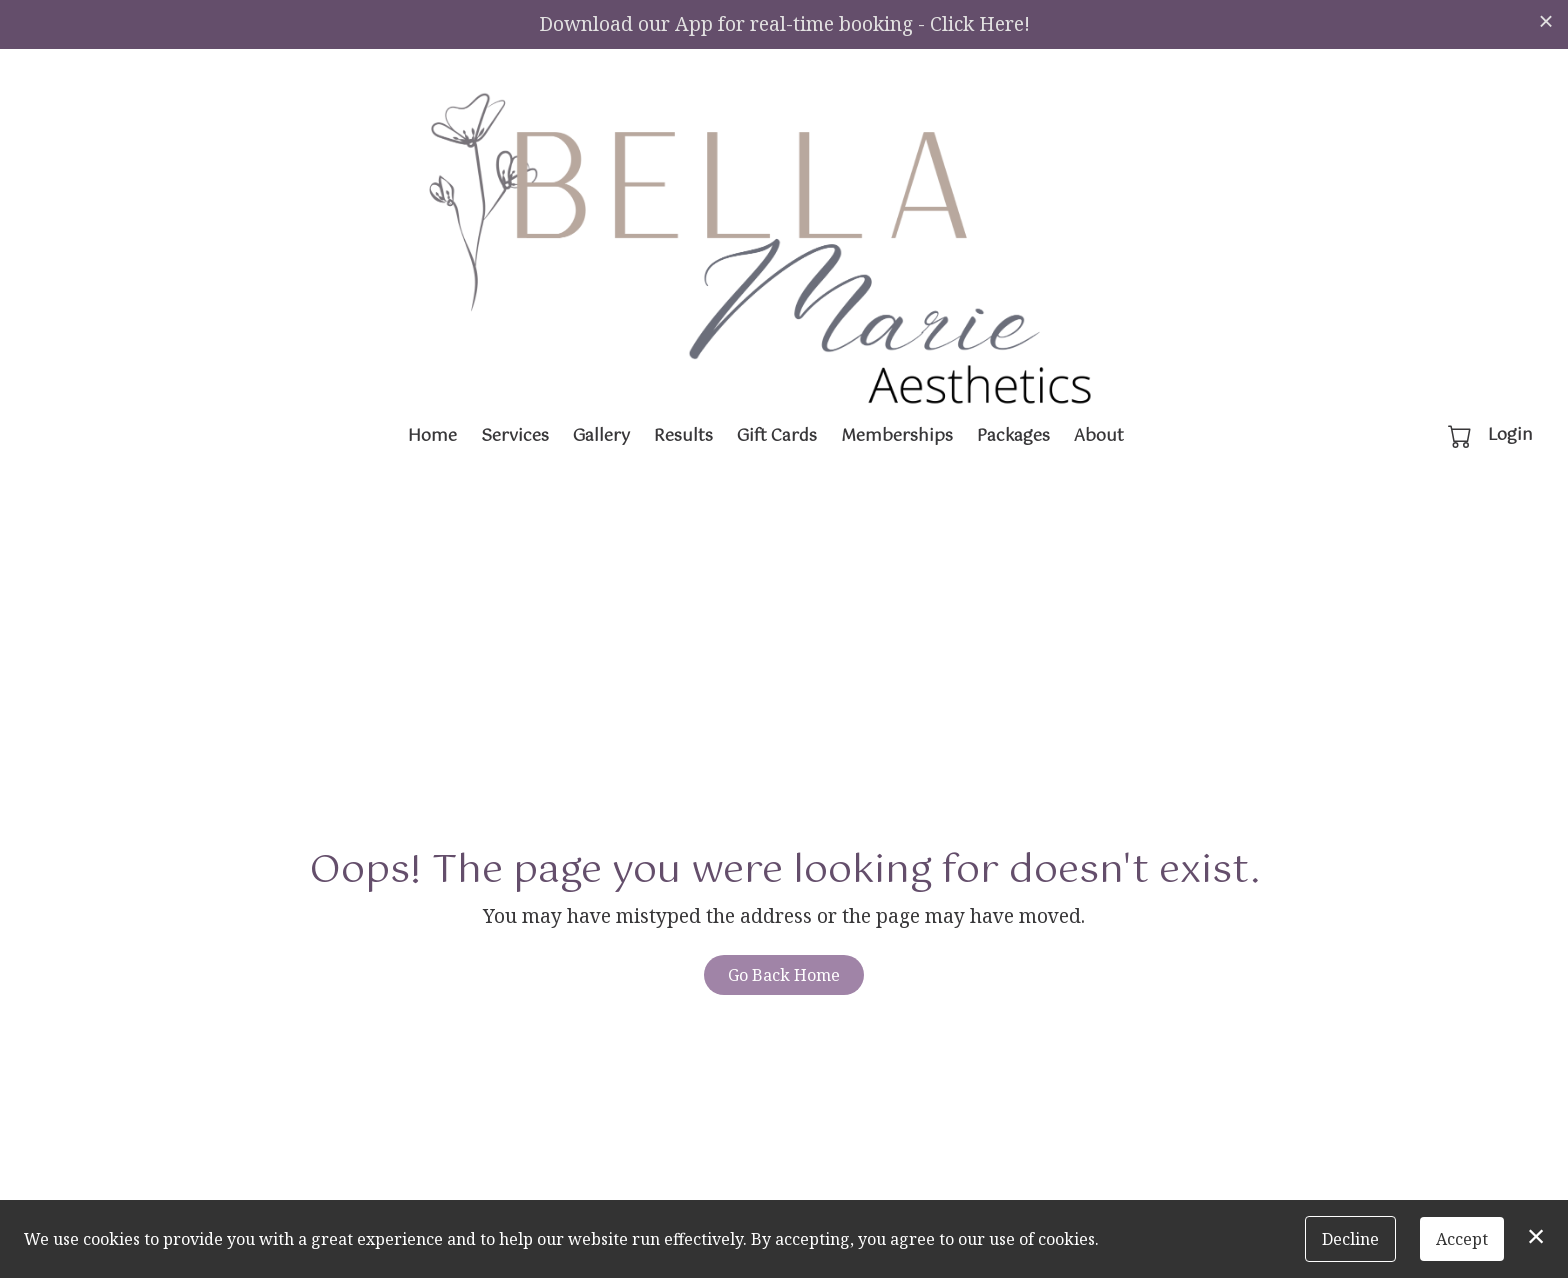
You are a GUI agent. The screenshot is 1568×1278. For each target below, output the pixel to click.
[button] (1461, 436)
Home (432, 436)
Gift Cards (777, 436)
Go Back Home (784, 975)
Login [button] (1510, 436)
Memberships (897, 436)
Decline (1350, 1239)
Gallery (601, 436)
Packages (1013, 436)
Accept (1462, 1239)
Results (683, 436)
